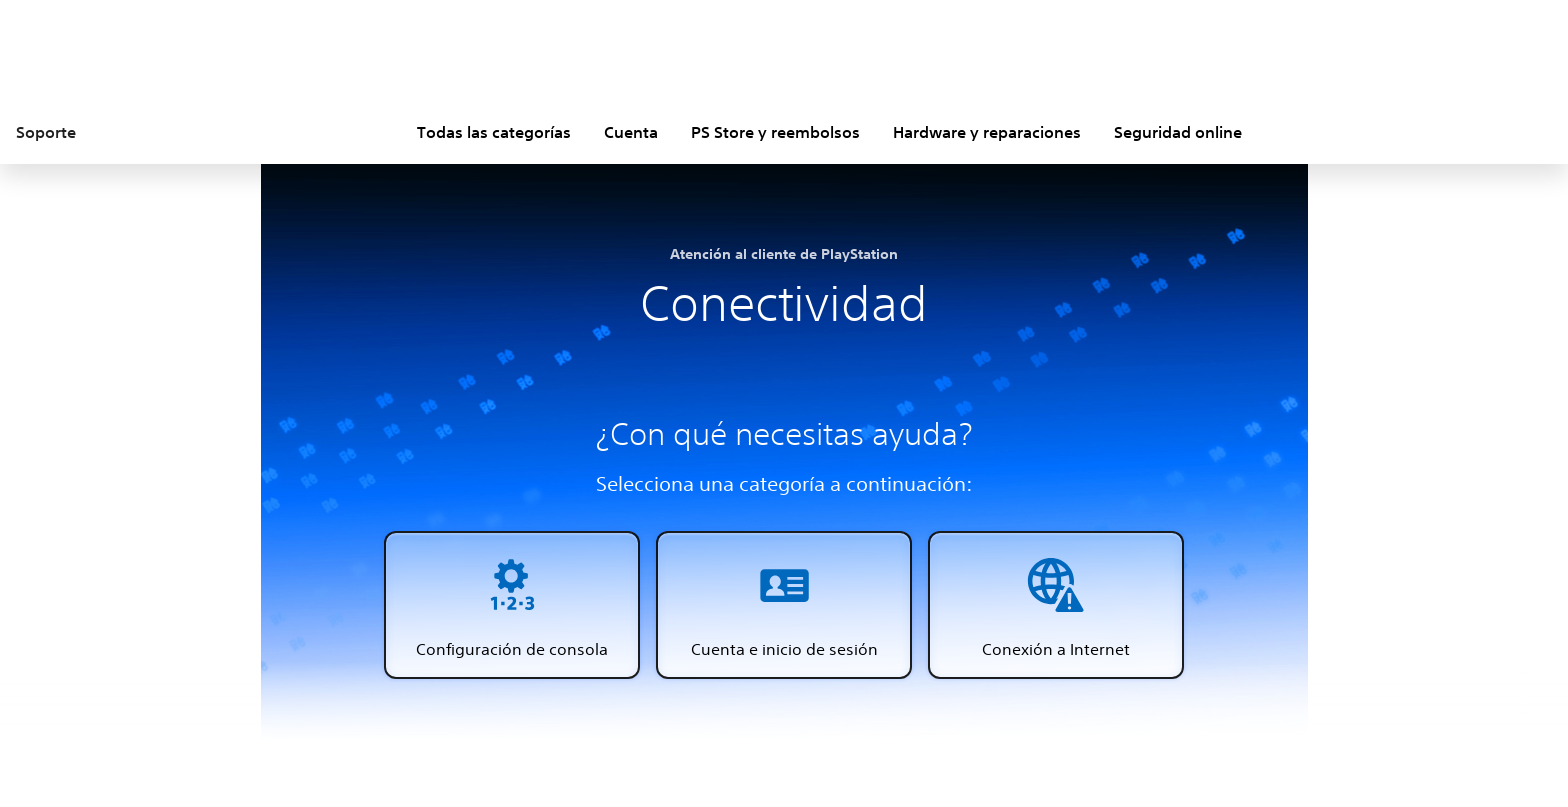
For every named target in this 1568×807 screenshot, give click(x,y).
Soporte (46, 132)
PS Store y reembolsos (775, 132)
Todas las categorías (494, 132)
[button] (512, 605)
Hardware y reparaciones (987, 132)
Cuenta (631, 132)
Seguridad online (1178, 132)
